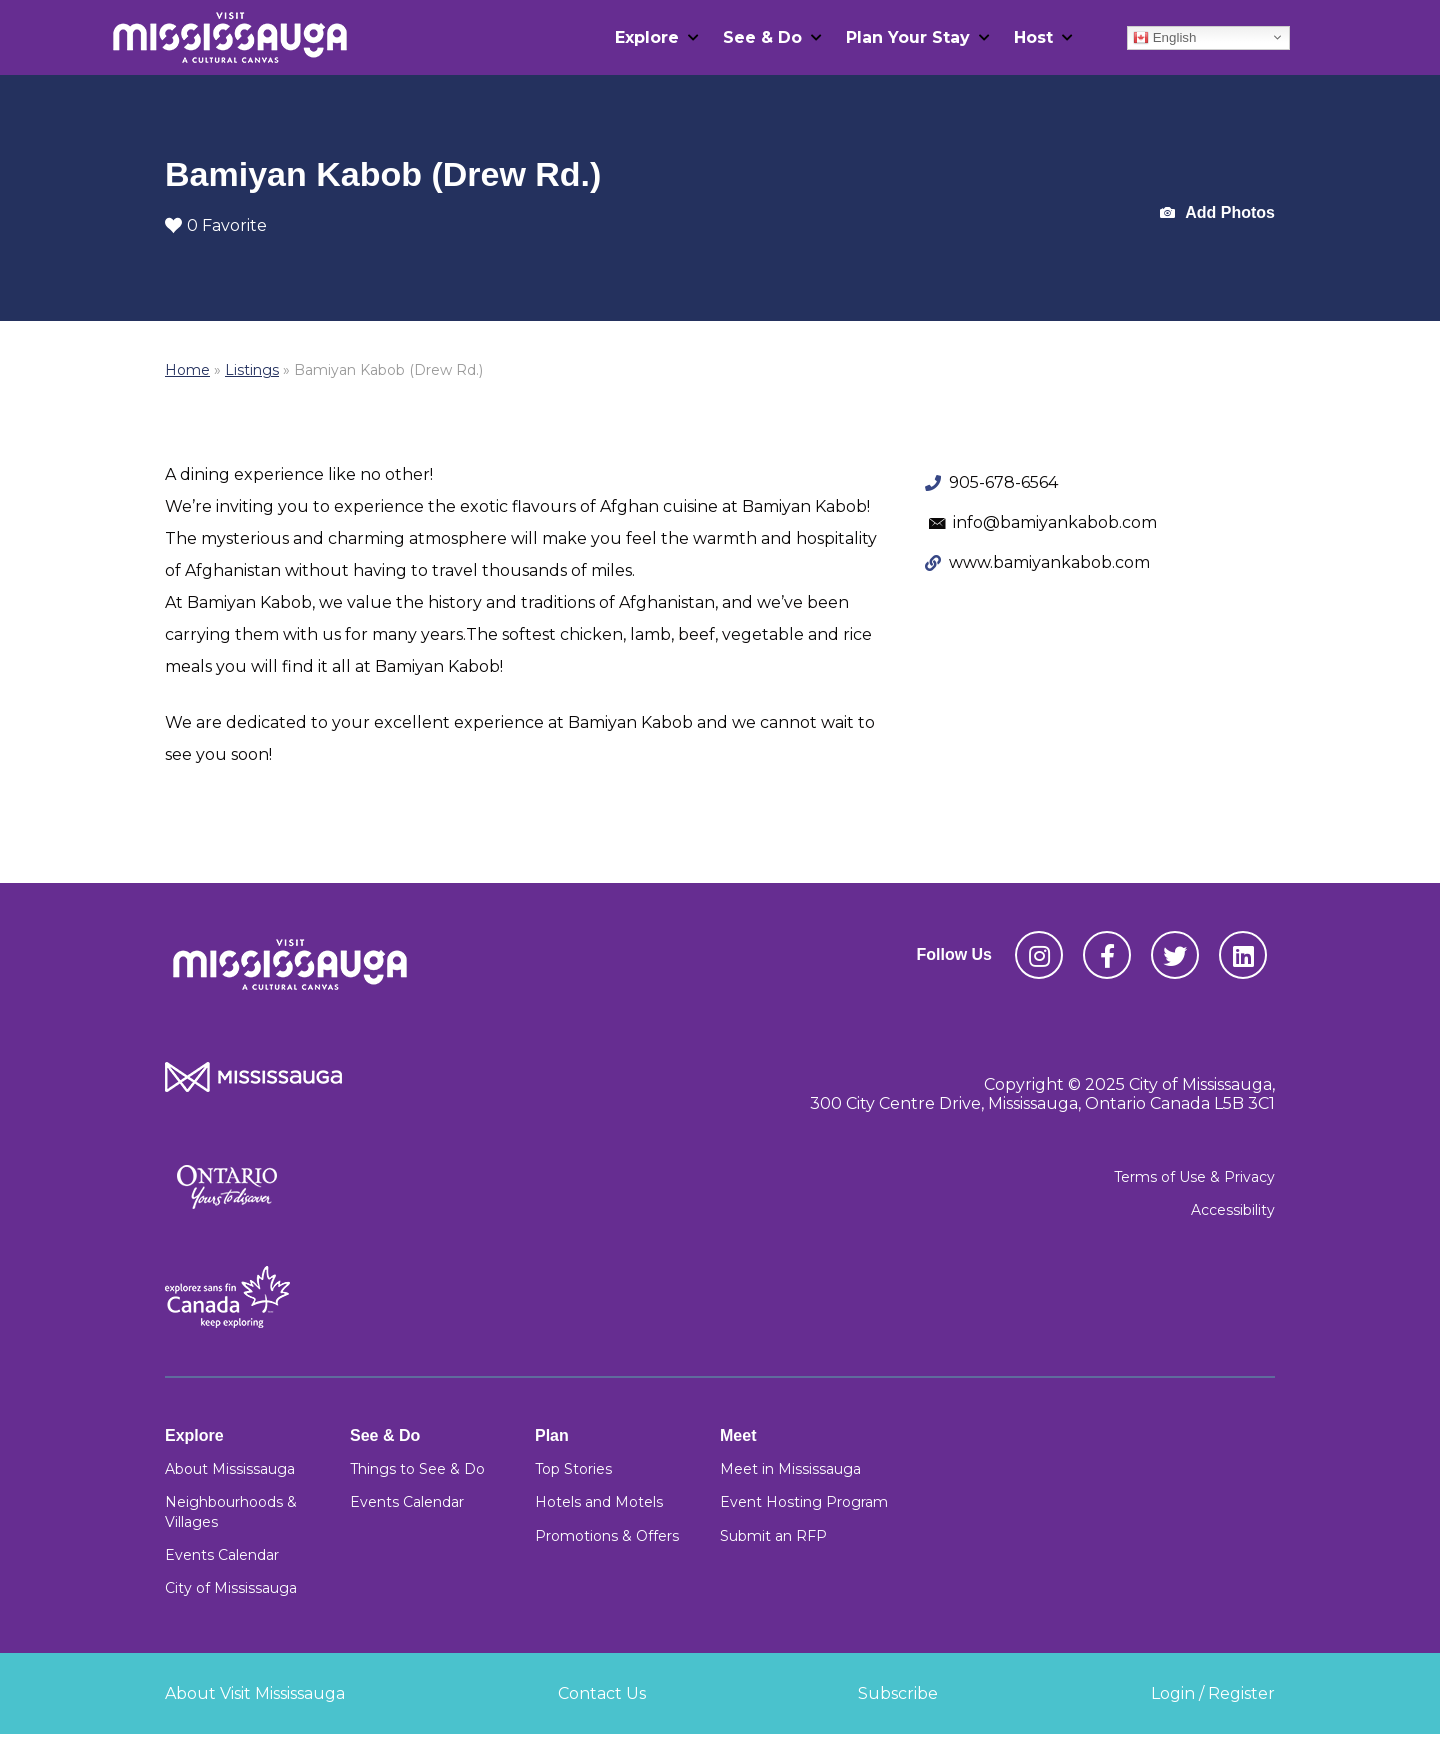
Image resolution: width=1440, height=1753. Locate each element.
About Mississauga (230, 1469)
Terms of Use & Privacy (1194, 1177)
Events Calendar (222, 1555)
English (1164, 37)
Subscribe (898, 1693)
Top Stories (573, 1469)
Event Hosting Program (804, 1502)
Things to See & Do (417, 1469)
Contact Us (602, 1693)
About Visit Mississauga (255, 1693)
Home (187, 370)
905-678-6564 (1003, 482)
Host (1033, 37)
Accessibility (1233, 1210)
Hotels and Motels (599, 1502)
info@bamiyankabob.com (1055, 522)
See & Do (762, 37)
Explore (647, 37)
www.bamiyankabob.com (1049, 562)
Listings (252, 370)
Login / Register (1213, 1693)
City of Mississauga (231, 1588)
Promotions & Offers (607, 1536)
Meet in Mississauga (790, 1469)
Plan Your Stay (908, 37)
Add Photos (1217, 213)
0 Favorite (216, 225)
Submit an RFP (773, 1536)
